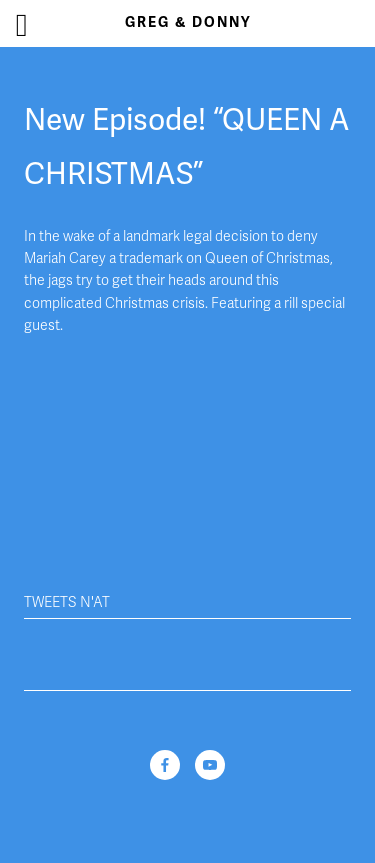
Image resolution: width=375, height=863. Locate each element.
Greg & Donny (188, 22)
